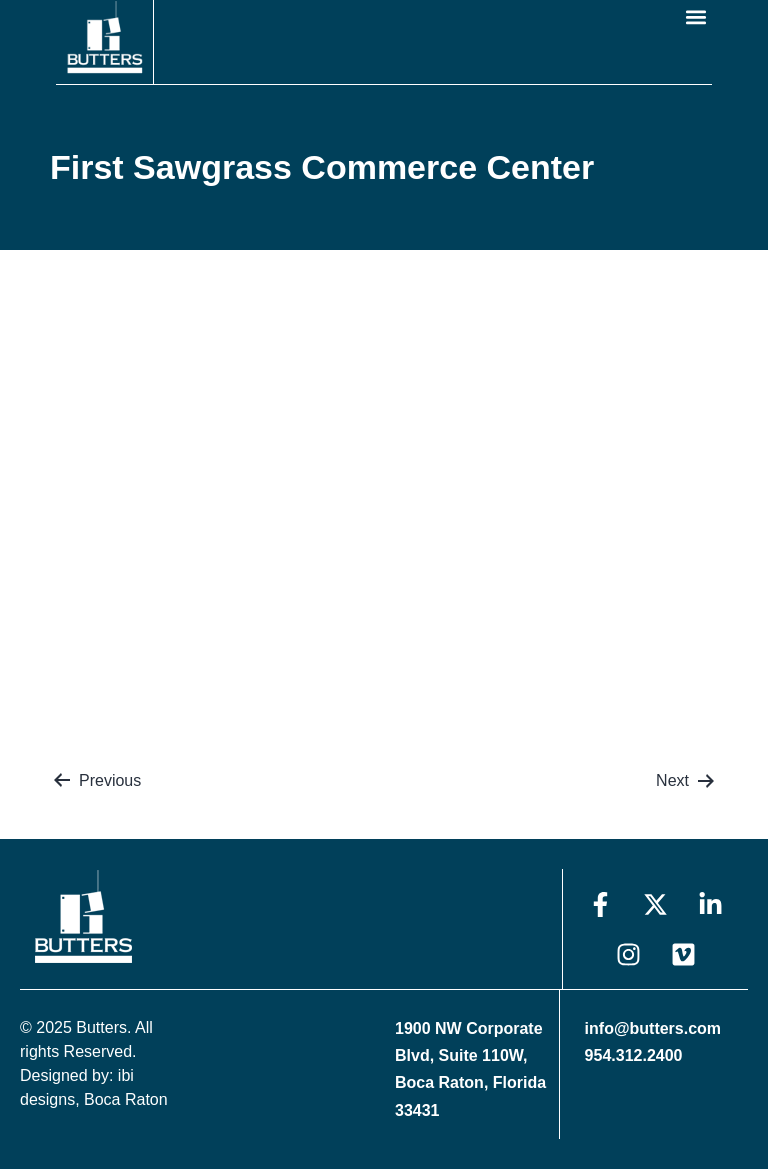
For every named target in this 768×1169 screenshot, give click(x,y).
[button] (695, 16)
